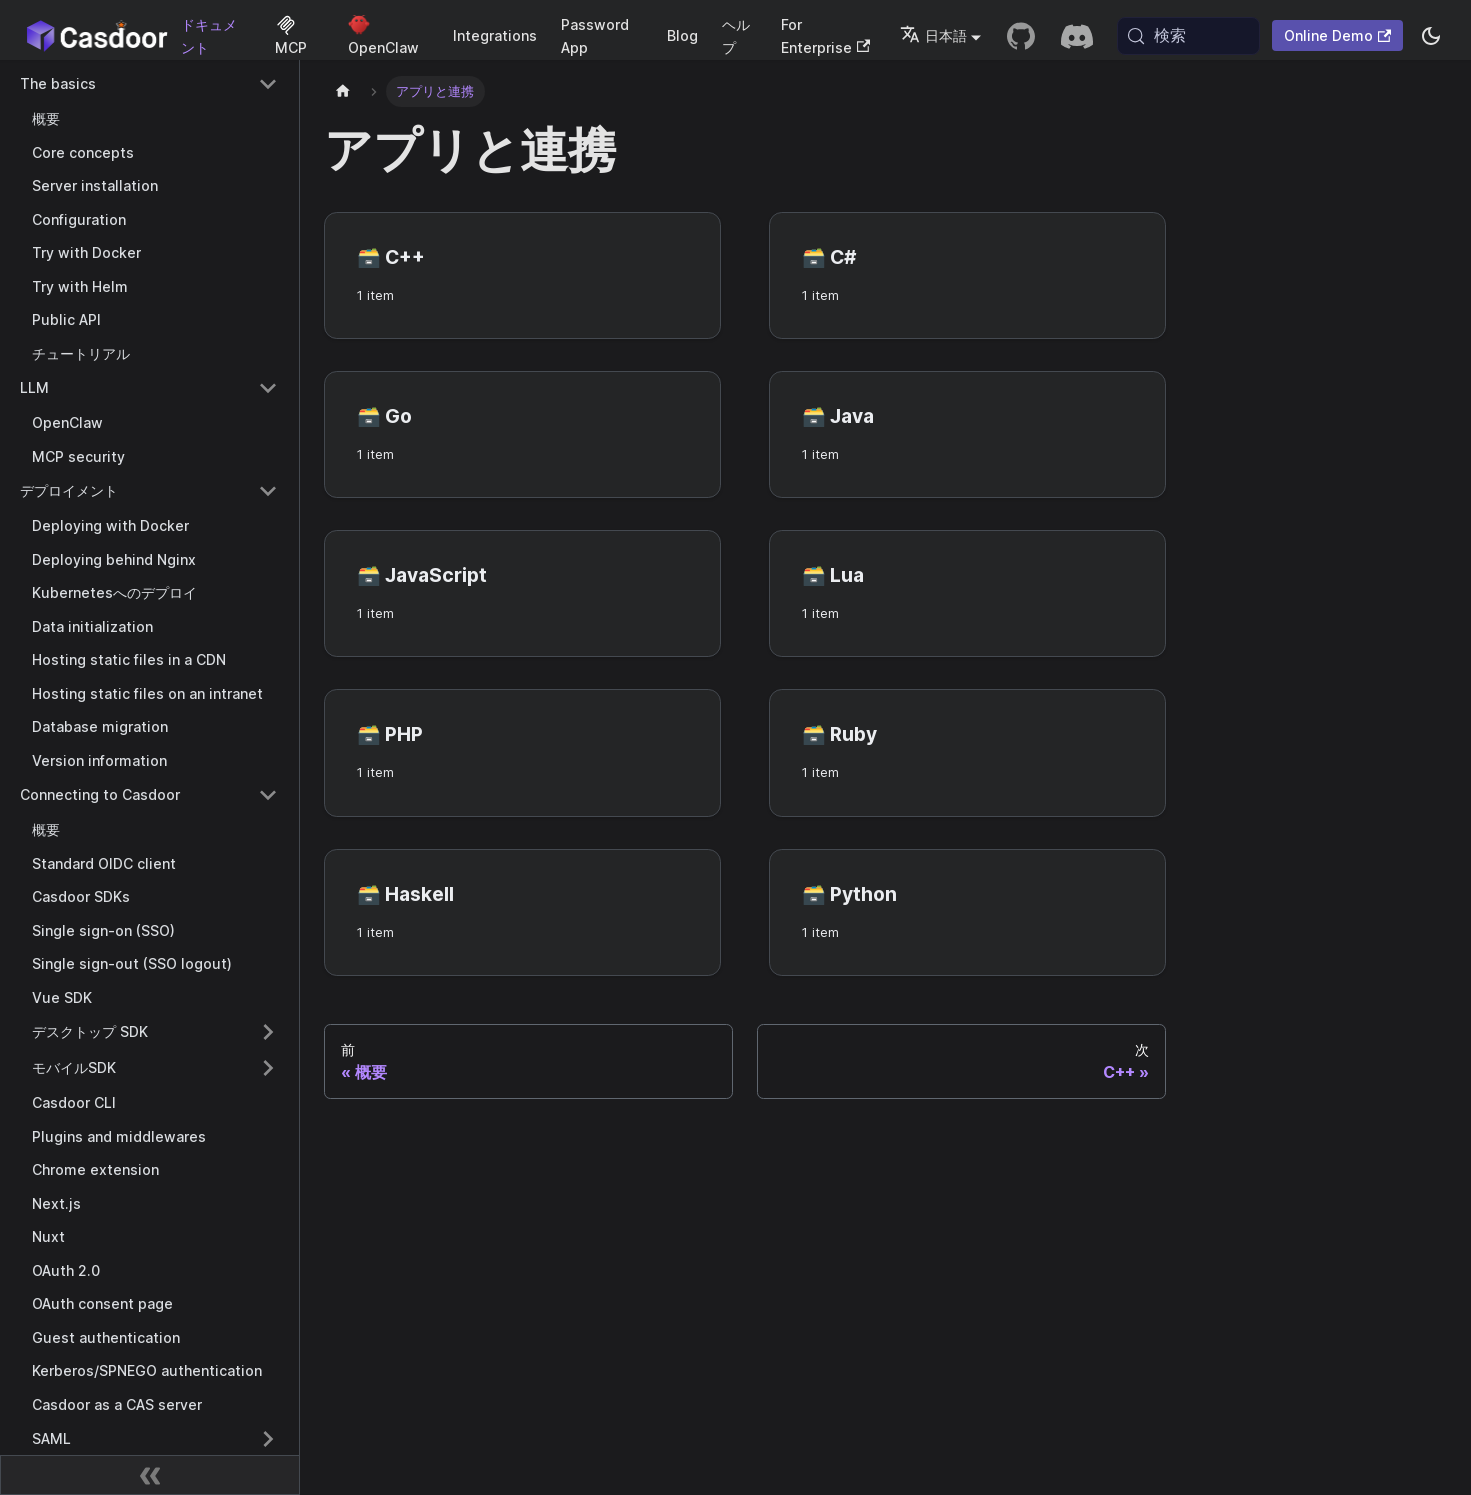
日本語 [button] (933, 35)
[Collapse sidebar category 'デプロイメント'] (268, 491)
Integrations (495, 35)
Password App (595, 36)
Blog (682, 35)
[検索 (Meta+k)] (1188, 36)
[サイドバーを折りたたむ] (150, 1475)
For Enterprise (825, 36)
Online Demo (1337, 35)
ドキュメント (209, 36)
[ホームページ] (343, 91)
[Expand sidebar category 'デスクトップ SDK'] (268, 1032)
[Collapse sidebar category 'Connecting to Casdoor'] (268, 795)
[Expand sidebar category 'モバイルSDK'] (268, 1068)
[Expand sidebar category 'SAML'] (268, 1439)
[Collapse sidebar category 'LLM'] (268, 388)
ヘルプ (736, 36)
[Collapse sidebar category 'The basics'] (268, 84)
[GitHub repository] (1021, 36)
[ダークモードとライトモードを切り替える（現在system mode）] (1431, 36)
